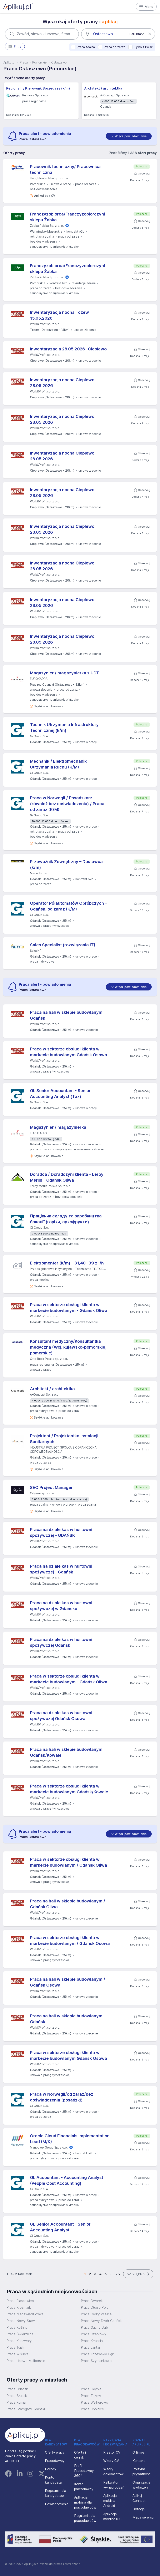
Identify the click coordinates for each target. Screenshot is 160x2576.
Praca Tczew (91, 2396)
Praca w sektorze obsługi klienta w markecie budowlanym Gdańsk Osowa (68, 1051)
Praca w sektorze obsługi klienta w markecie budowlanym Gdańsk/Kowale (69, 1789)
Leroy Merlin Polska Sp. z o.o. (50, 1186)
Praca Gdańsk (17, 2389)
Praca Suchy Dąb (94, 2327)
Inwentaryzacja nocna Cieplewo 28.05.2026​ (62, 382)
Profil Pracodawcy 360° (84, 2471)
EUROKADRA (39, 678)
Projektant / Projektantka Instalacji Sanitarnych (64, 1438)
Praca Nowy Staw (21, 2321)
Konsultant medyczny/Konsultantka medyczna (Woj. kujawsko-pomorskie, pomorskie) (68, 1347)
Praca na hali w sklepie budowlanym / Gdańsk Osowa (67, 1982)
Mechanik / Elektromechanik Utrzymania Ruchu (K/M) (58, 764)
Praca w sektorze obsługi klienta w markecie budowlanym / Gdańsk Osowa (70, 1940)
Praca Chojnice (92, 2409)
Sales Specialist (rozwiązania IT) (62, 944)
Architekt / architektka (103, 88)
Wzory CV (111, 2461)
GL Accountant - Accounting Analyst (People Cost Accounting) (66, 2180)
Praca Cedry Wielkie (96, 2314)
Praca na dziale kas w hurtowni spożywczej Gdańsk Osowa (61, 1715)
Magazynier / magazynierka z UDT (64, 672)
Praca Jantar (90, 2347)
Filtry (15, 46)
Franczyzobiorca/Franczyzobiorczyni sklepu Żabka (67, 217)
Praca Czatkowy (93, 2334)
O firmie (138, 2452)
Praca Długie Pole (95, 2307)
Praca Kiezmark (19, 2307)
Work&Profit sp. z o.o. (45, 324)
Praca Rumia (16, 2402)
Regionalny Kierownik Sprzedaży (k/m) (38, 88)
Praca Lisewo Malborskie (26, 2361)
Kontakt (138, 2461)
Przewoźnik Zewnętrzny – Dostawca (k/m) (66, 864)
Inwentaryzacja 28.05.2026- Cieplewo (68, 348)
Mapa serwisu (143, 2517)
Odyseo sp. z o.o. (42, 1493)
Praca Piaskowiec (20, 2301)
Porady (50, 2469)
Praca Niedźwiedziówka (25, 2314)
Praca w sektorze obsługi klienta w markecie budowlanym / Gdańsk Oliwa (68, 1862)
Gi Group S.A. (39, 736)
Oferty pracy (55, 2452)
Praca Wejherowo (94, 2402)
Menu (146, 7)
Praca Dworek (92, 2301)
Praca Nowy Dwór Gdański (101, 2321)
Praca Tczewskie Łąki (97, 2354)
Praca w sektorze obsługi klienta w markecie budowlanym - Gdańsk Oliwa (68, 1307)
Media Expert (39, 873)
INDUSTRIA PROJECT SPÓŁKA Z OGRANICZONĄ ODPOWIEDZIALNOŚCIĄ (63, 1449)
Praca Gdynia (91, 2389)
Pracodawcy (55, 2461)
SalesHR (35, 950)
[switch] (129, 136)
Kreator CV (111, 2452)
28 (117, 2274)
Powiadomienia (56, 2504)
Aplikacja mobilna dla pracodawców (85, 2502)
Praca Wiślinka (18, 2354)
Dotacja (138, 2509)
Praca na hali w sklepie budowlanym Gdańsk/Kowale (66, 1752)
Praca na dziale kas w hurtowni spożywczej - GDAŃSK (61, 1532)
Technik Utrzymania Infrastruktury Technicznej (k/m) (64, 727)
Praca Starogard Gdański (26, 2409)
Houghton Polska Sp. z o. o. (49, 178)
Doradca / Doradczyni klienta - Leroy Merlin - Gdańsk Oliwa (67, 1177)
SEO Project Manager (51, 1487)
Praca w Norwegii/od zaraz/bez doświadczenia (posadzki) (61, 2097)
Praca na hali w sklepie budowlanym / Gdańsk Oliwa (67, 1903)
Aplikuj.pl (9, 62)
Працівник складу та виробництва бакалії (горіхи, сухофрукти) (66, 1218)
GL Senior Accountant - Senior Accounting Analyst (60, 2227)
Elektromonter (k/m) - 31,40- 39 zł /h (67, 1263)
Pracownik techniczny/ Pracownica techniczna (65, 169)
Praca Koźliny (17, 2327)
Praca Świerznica (20, 2334)
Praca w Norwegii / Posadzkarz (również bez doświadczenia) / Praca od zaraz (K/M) (67, 803)
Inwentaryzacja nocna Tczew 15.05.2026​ (59, 315)
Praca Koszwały (19, 2341)
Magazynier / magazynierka (58, 1127)
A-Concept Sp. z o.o (44, 1394)
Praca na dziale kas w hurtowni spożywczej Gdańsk (61, 1642)
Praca (24, 62)
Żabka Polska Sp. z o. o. (47, 225)
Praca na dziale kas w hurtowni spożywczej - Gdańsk (61, 1569)
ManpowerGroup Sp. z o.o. (49, 2147)
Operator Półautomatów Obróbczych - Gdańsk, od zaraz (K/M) (68, 906)
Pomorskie (39, 62)
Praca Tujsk (15, 2347)
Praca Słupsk (17, 2396)
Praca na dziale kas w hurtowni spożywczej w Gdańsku (61, 1605)
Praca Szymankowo (96, 2361)
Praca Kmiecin (92, 2341)
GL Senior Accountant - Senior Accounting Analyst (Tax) (60, 1093)
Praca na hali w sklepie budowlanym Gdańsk (66, 1015)
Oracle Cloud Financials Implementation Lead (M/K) (70, 2138)
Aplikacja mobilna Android (110, 2501)
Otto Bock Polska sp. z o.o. (49, 1358)
